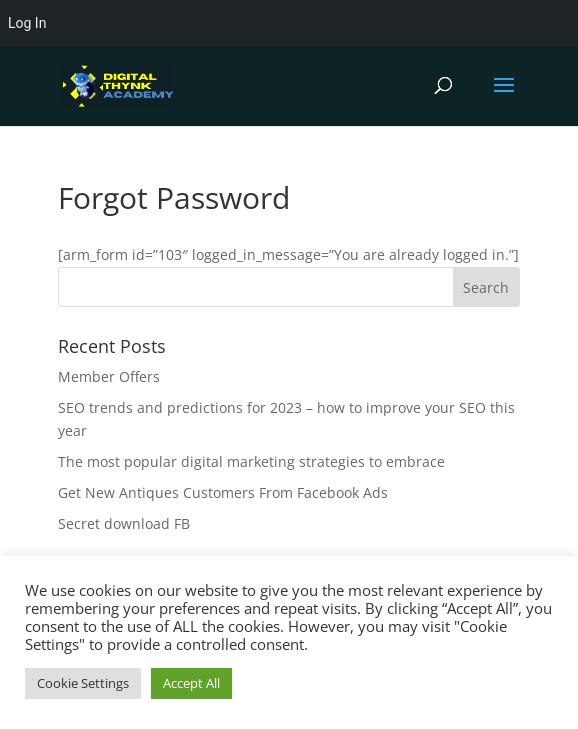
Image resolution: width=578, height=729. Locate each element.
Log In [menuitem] (27, 23)
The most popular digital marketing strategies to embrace (251, 461)
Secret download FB (124, 523)
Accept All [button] (191, 683)
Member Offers (109, 376)
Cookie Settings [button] (83, 683)
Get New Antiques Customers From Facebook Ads (223, 492)
